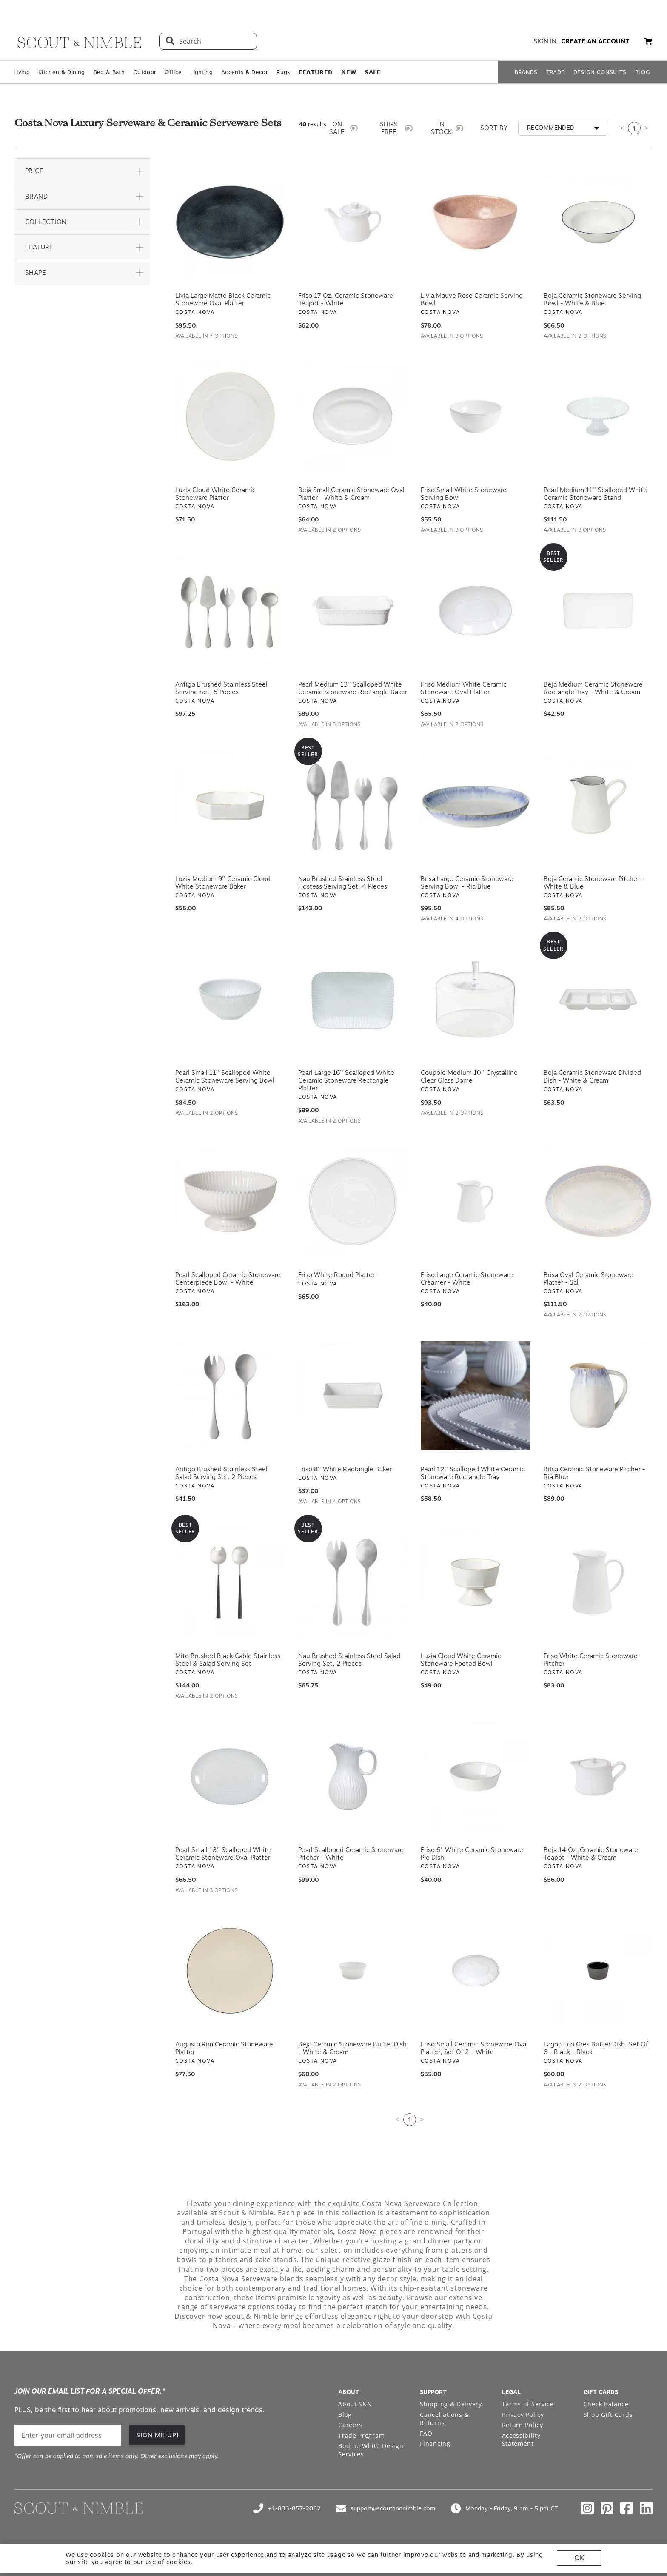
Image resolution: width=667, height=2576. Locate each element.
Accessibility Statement (521, 2439)
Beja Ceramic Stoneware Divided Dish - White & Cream (592, 1076)
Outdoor (144, 72)
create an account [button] (595, 41)
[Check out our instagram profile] (587, 2508)
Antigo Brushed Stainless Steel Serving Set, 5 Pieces (221, 688)
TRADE (555, 72)
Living (22, 72)
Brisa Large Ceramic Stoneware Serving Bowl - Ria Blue (467, 882)
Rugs (283, 72)
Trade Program (361, 2435)
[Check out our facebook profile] (626, 2508)
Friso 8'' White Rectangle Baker (345, 1469)
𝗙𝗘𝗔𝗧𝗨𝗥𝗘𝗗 (316, 72)
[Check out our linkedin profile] (646, 2508)
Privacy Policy (523, 2415)
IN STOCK (441, 128)
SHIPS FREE (388, 128)
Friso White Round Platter (336, 1275)
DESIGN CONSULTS (600, 72)
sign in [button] (544, 41)
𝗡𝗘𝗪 (348, 72)
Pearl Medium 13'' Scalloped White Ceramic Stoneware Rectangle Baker (352, 688)
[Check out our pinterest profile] (607, 2508)
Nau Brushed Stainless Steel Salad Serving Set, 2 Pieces (349, 1659)
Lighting (201, 72)
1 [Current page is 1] (634, 128)
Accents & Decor (244, 72)
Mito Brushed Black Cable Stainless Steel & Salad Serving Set (227, 1659)
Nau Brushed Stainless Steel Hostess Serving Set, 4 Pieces (342, 882)
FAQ (426, 2433)
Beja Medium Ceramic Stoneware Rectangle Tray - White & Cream (593, 688)
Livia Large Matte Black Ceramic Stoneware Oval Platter (223, 299)
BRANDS (526, 72)
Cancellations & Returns (444, 2419)
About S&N (355, 2404)
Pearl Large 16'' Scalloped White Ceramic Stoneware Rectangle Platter (346, 1080)
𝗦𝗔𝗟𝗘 (372, 72)
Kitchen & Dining (61, 72)
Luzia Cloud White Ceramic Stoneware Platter (215, 494)
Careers (350, 2425)
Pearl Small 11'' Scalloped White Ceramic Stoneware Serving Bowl (224, 1076)
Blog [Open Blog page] (345, 2415)
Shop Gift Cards (608, 2415)
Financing (435, 2443)
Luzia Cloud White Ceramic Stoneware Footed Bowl (461, 1659)
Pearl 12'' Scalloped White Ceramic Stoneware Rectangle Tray (473, 1473)
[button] (648, 41)
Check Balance (606, 2404)
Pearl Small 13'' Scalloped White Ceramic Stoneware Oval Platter (223, 1853)
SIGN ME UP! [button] (157, 2435)
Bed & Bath (109, 72)
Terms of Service (528, 2404)
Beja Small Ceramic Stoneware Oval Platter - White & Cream (351, 494)
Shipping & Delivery (451, 2404)
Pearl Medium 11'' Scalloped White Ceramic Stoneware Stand (595, 494)
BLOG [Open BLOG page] (642, 72)
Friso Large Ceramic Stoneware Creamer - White (467, 1278)
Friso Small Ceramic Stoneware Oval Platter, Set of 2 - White (474, 2048)
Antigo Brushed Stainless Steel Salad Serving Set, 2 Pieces (221, 1473)
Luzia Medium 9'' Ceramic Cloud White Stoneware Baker (223, 882)
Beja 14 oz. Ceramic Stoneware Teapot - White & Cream (591, 1853)
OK (579, 2558)
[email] (67, 2435)
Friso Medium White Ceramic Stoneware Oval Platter (464, 688)
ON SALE (337, 128)
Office (173, 72)
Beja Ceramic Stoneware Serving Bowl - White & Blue (592, 299)
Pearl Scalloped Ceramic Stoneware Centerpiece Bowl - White (228, 1278)
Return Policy (522, 2425)
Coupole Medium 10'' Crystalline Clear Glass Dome (469, 1076)
